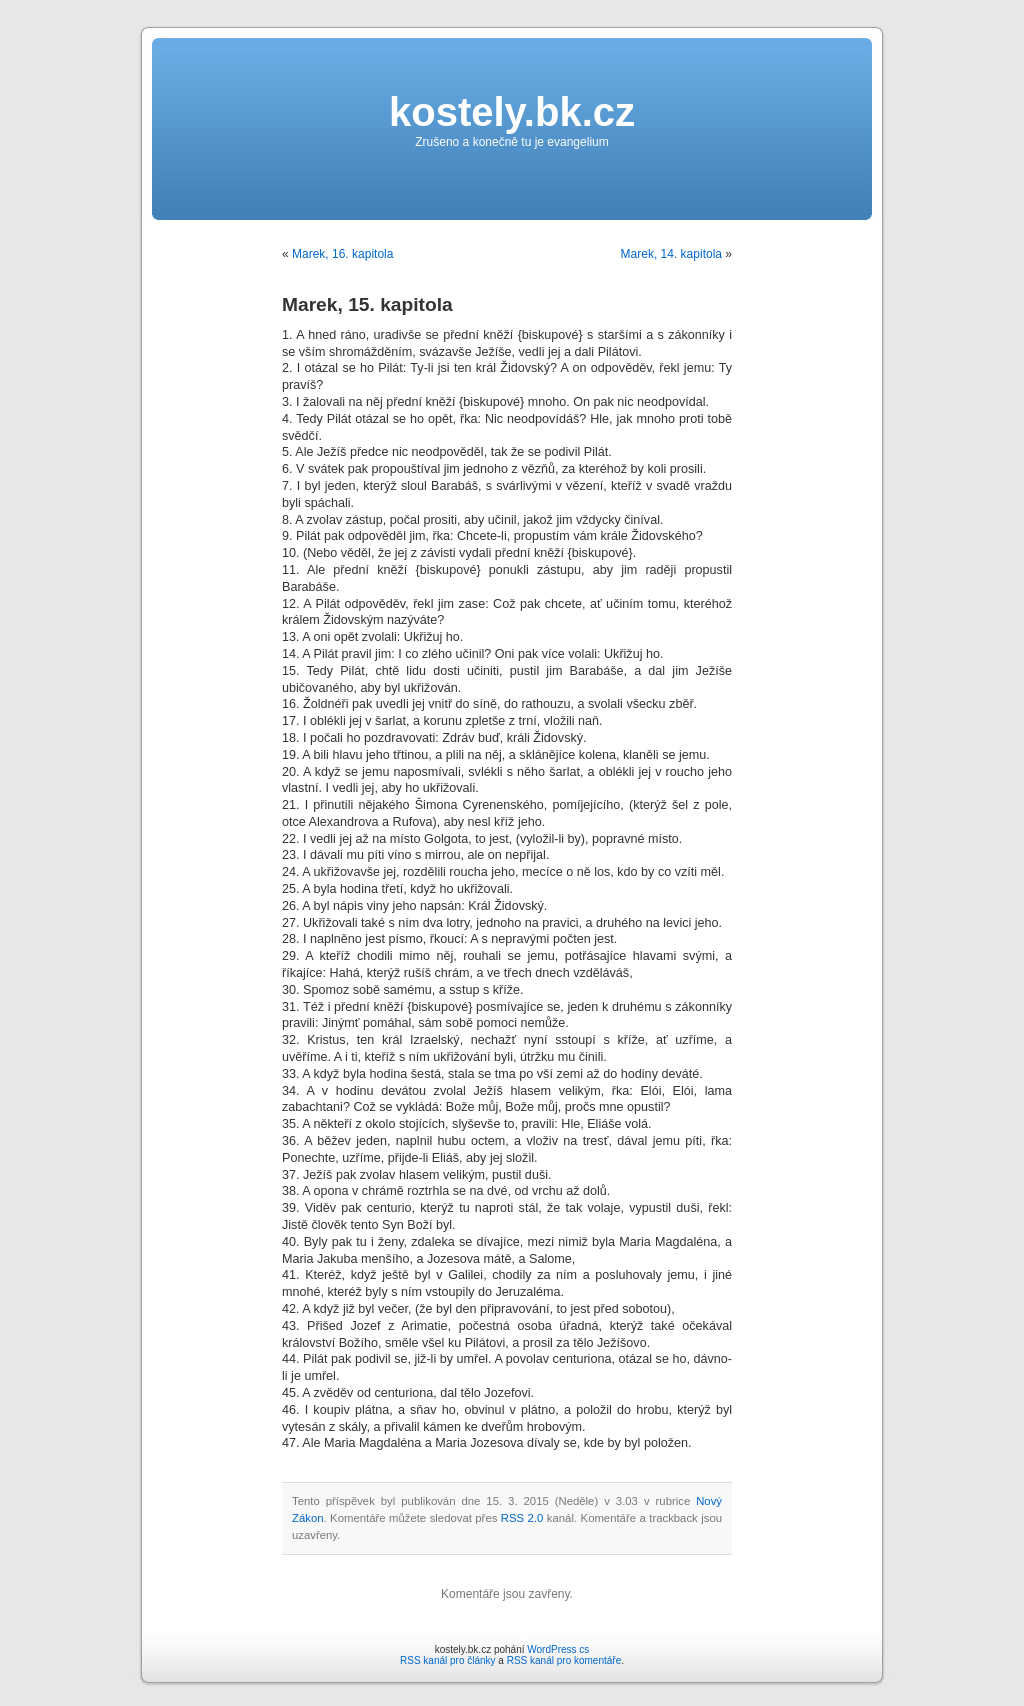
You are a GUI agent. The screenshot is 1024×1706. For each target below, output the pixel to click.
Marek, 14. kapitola (671, 254)
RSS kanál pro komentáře (564, 1660)
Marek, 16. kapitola (342, 254)
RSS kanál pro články (448, 1660)
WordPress (551, 1649)
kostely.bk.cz (512, 112)
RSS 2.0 (522, 1518)
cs (584, 1649)
